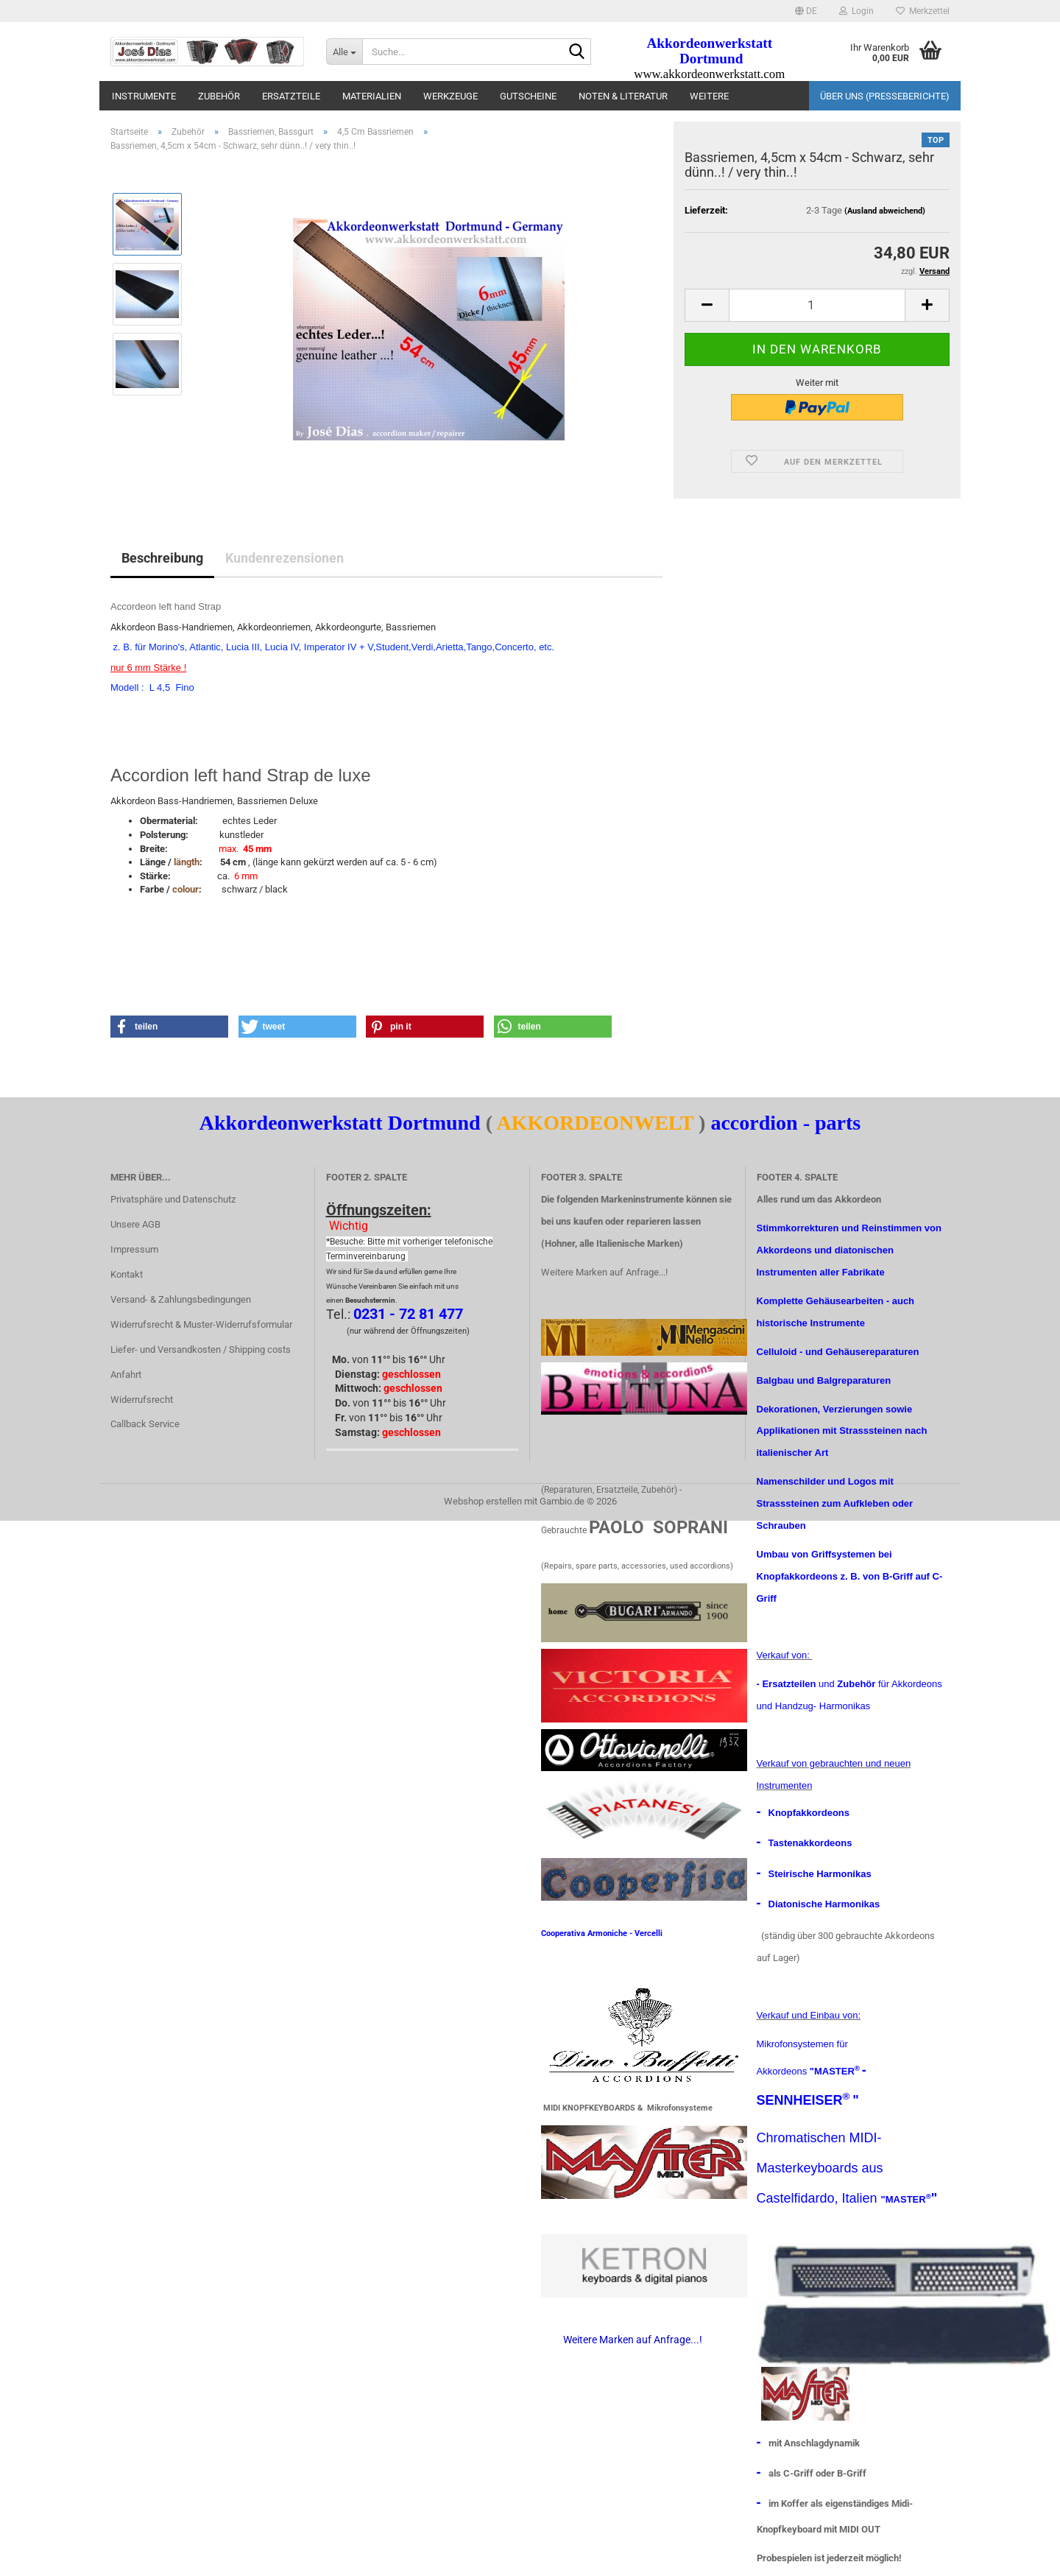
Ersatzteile (291, 96)
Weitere (709, 96)
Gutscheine (528, 96)
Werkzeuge (450, 96)
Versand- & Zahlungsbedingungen (180, 1299)
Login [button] (856, 11)
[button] (806, 11)
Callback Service (145, 1423)
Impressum (134, 1249)
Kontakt (126, 1274)
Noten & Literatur (623, 96)
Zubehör (219, 96)
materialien (371, 96)
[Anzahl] (817, 305)
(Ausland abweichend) (884, 211)
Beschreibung (162, 558)
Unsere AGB (135, 1224)
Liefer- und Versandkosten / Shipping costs (200, 1349)
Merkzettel (923, 11)
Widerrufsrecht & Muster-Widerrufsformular (201, 1324)
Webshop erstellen (483, 1501)
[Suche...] (344, 51)
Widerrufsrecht (141, 1399)
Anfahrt (125, 1374)
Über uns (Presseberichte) (885, 96)
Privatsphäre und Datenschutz (173, 1199)
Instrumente (144, 96)
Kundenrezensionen (284, 558)
